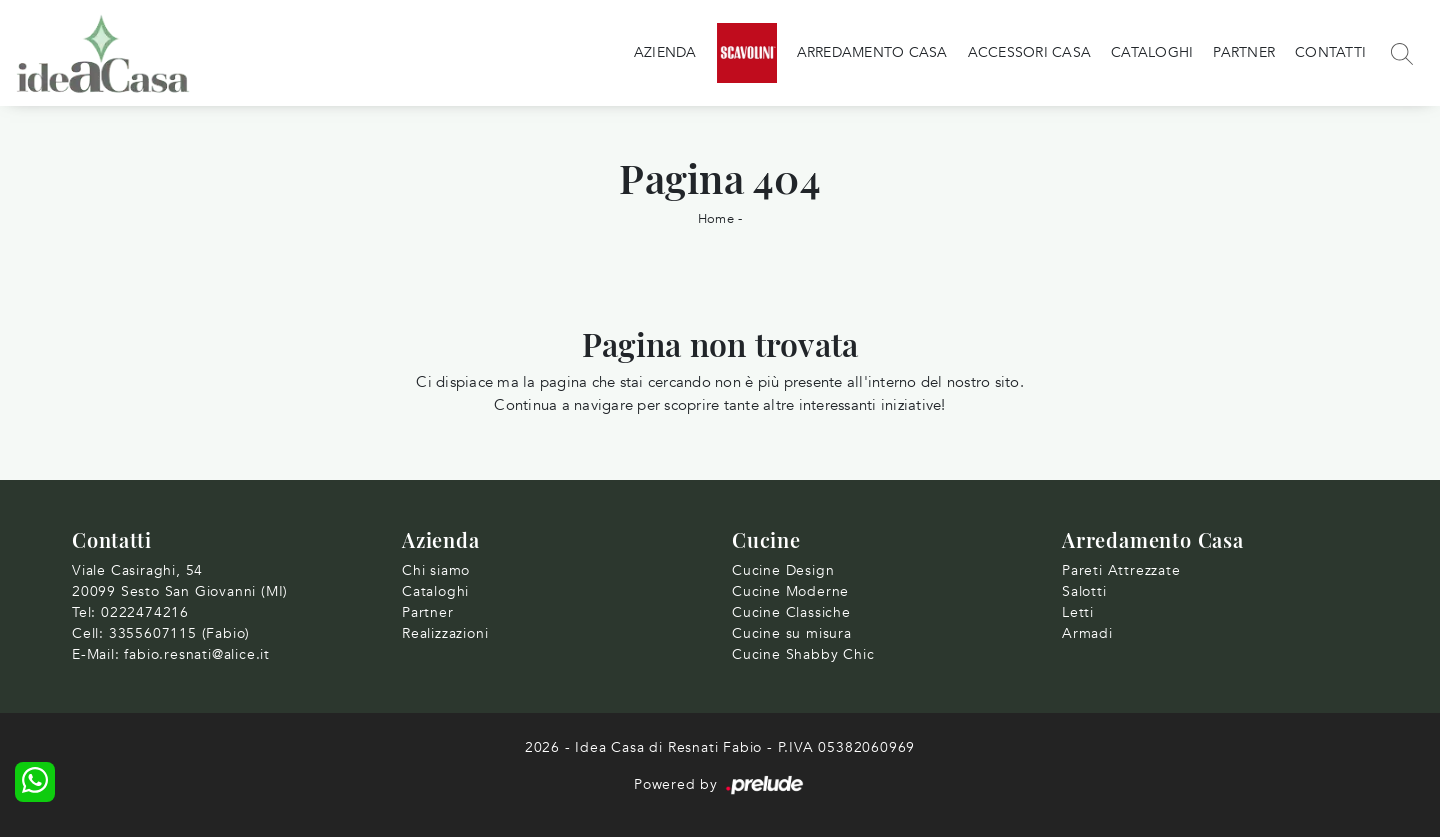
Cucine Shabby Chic (803, 654)
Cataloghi (1152, 52)
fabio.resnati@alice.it (197, 654)
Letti (1078, 612)
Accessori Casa (1030, 52)
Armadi (1087, 633)
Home (716, 219)
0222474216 (145, 612)
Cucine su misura (792, 633)
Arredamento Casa (872, 52)
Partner (1244, 52)
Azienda (665, 52)
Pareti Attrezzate (1121, 570)
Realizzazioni (445, 633)
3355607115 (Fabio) (179, 633)
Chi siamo (436, 570)
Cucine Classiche (791, 612)
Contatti (1330, 52)
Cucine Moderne (790, 591)
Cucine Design (783, 570)
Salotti (1084, 591)
